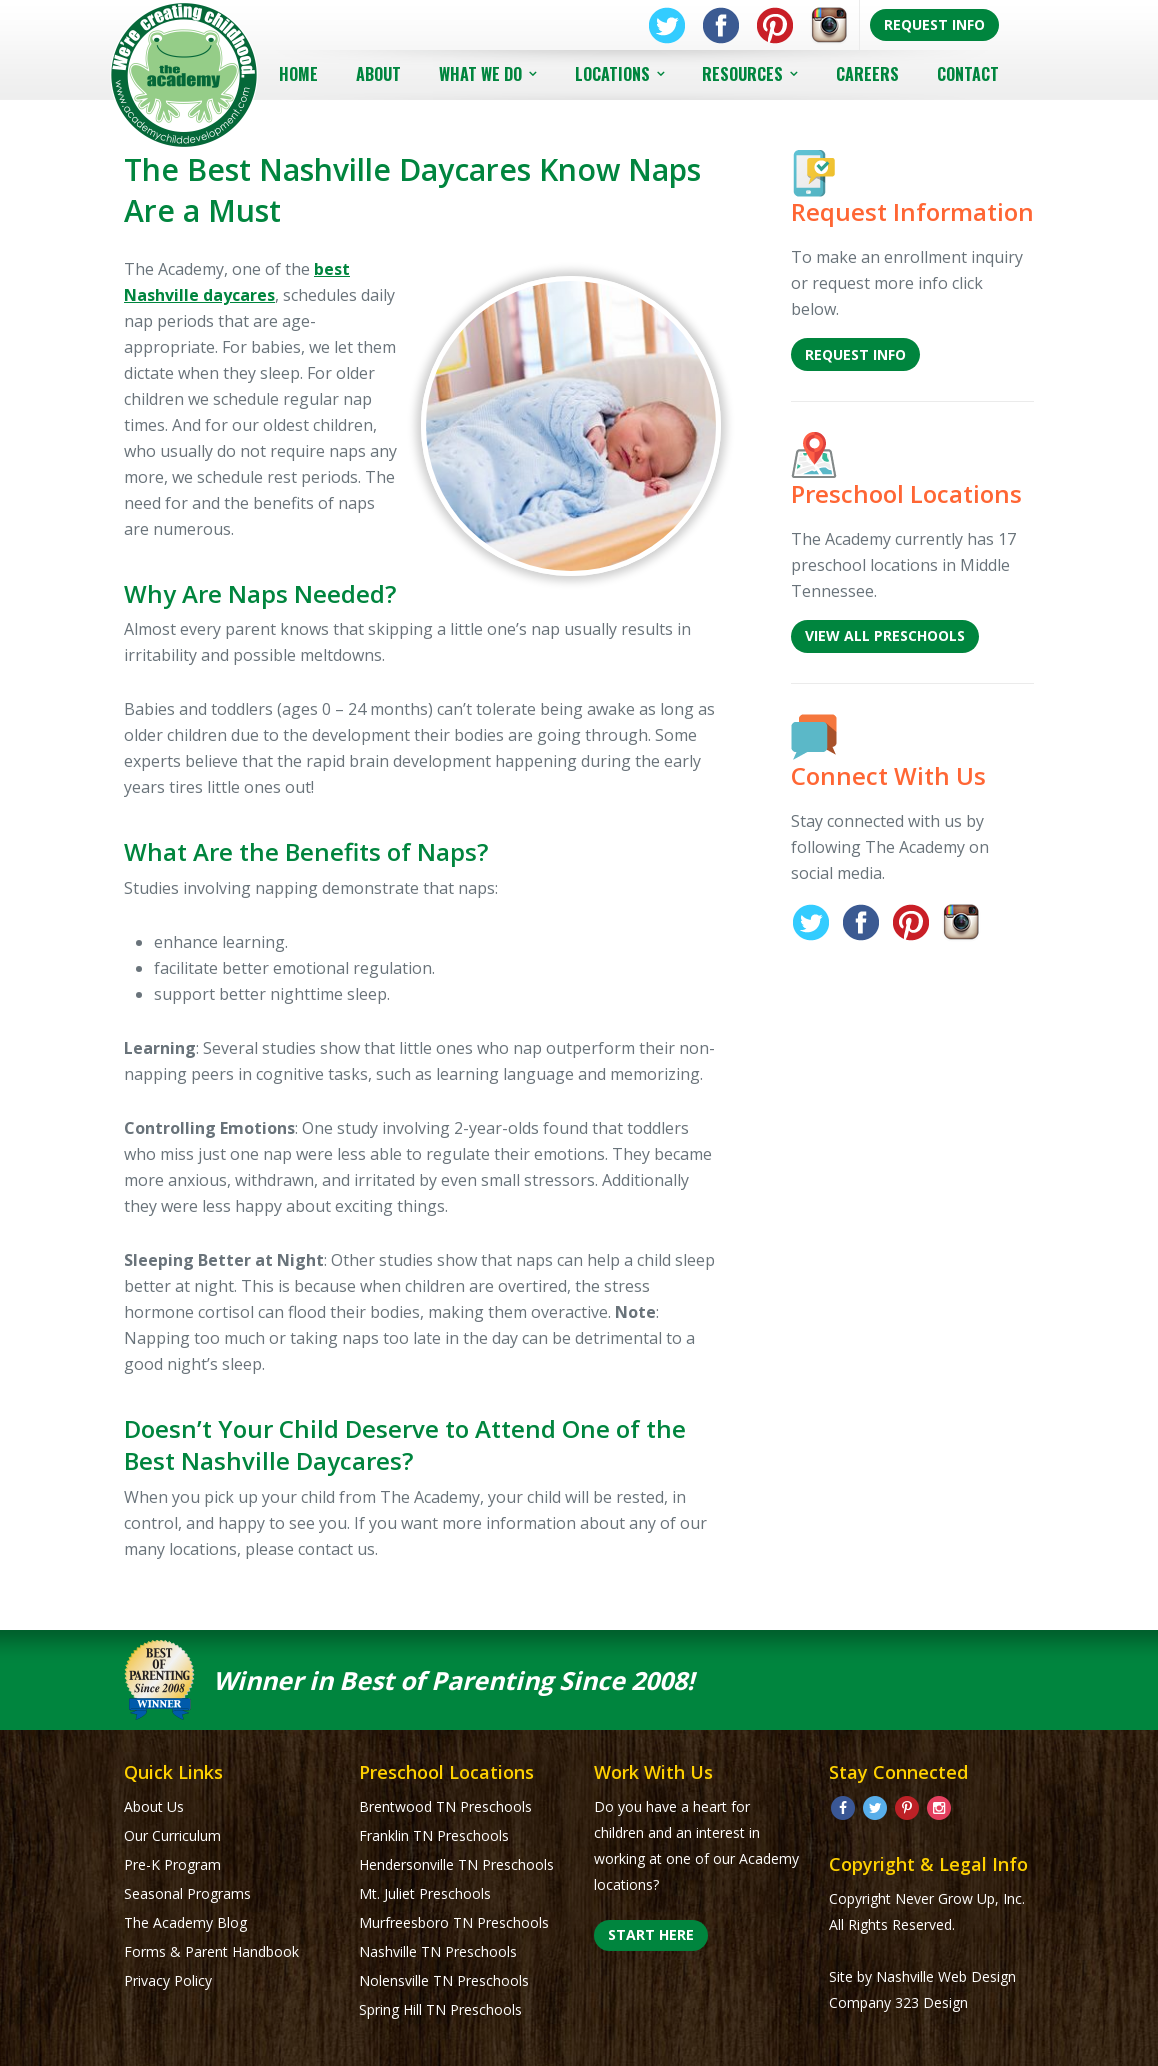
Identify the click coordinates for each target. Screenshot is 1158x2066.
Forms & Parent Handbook (211, 1951)
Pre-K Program (172, 1864)
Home (298, 74)
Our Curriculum (172, 1835)
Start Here (651, 1934)
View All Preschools (885, 635)
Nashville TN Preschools (438, 1951)
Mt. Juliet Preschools (425, 1893)
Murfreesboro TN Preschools (454, 1922)
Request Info (934, 24)
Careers (867, 74)
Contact (968, 74)
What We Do (480, 74)
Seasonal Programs (187, 1893)
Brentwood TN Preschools (445, 1806)
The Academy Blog (185, 1922)
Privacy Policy (168, 1980)
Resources (742, 74)
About (378, 74)
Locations (612, 74)
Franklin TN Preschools (434, 1835)
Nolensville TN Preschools (444, 1980)
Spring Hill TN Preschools (440, 2009)
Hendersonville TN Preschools (456, 1864)
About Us (154, 1806)
